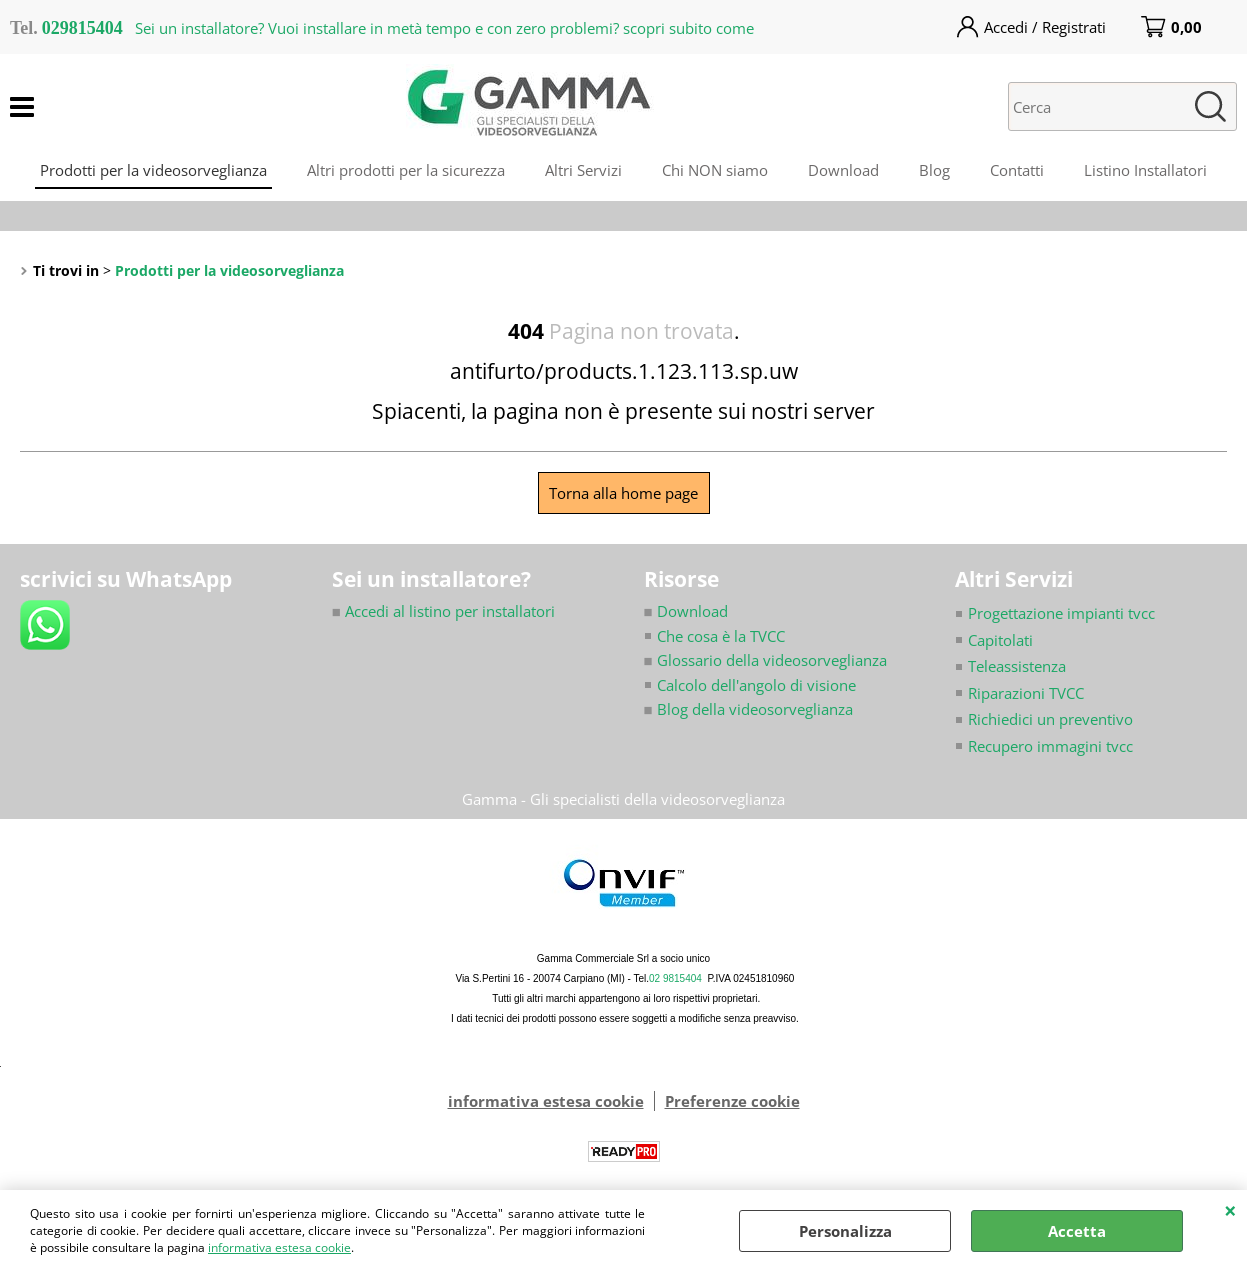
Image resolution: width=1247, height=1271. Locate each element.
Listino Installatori (1145, 170)
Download (843, 170)
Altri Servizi (583, 170)
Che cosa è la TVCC (721, 636)
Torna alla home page (623, 493)
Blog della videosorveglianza (748, 709)
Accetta (1077, 1231)
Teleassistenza (1017, 666)
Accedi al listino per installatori (443, 611)
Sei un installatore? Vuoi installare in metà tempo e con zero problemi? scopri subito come (444, 28)
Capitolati (1000, 640)
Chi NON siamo (715, 170)
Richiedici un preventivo (1050, 719)
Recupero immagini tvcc (1050, 746)
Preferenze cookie (732, 1101)
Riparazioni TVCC (1026, 693)
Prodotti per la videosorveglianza (153, 170)
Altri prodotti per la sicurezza (406, 170)
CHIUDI (1230, 1210)
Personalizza (845, 1231)
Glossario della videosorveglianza (765, 660)
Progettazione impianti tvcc (1061, 613)
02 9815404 (675, 978)
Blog (934, 170)
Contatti (1017, 170)
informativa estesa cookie (279, 1247)
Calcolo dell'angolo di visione (756, 685)
